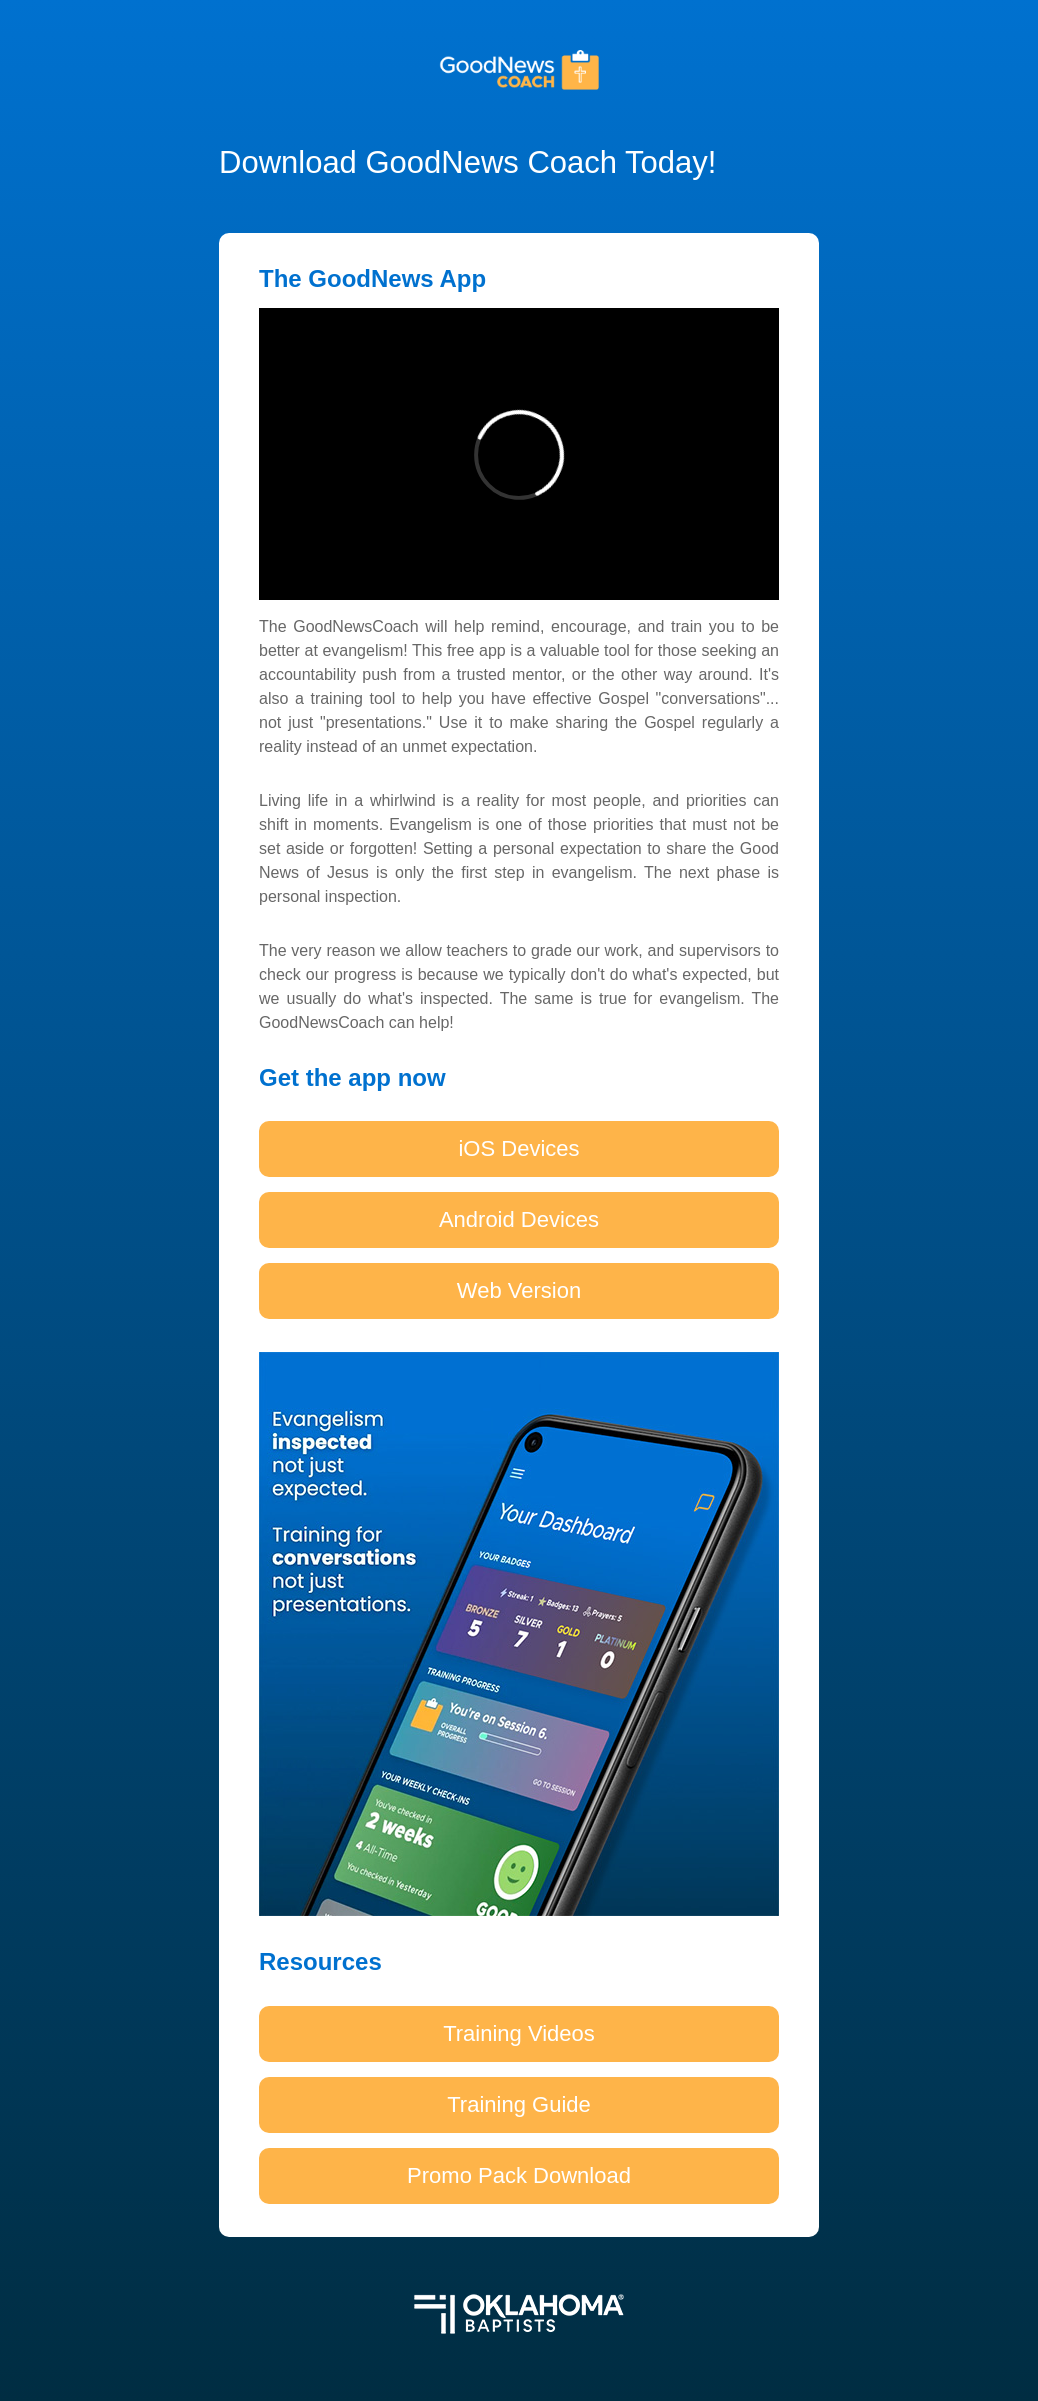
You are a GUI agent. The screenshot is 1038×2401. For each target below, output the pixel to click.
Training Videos (519, 2033)
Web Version (519, 1290)
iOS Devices (518, 1148)
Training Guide (518, 2104)
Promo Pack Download (519, 2175)
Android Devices (519, 1219)
